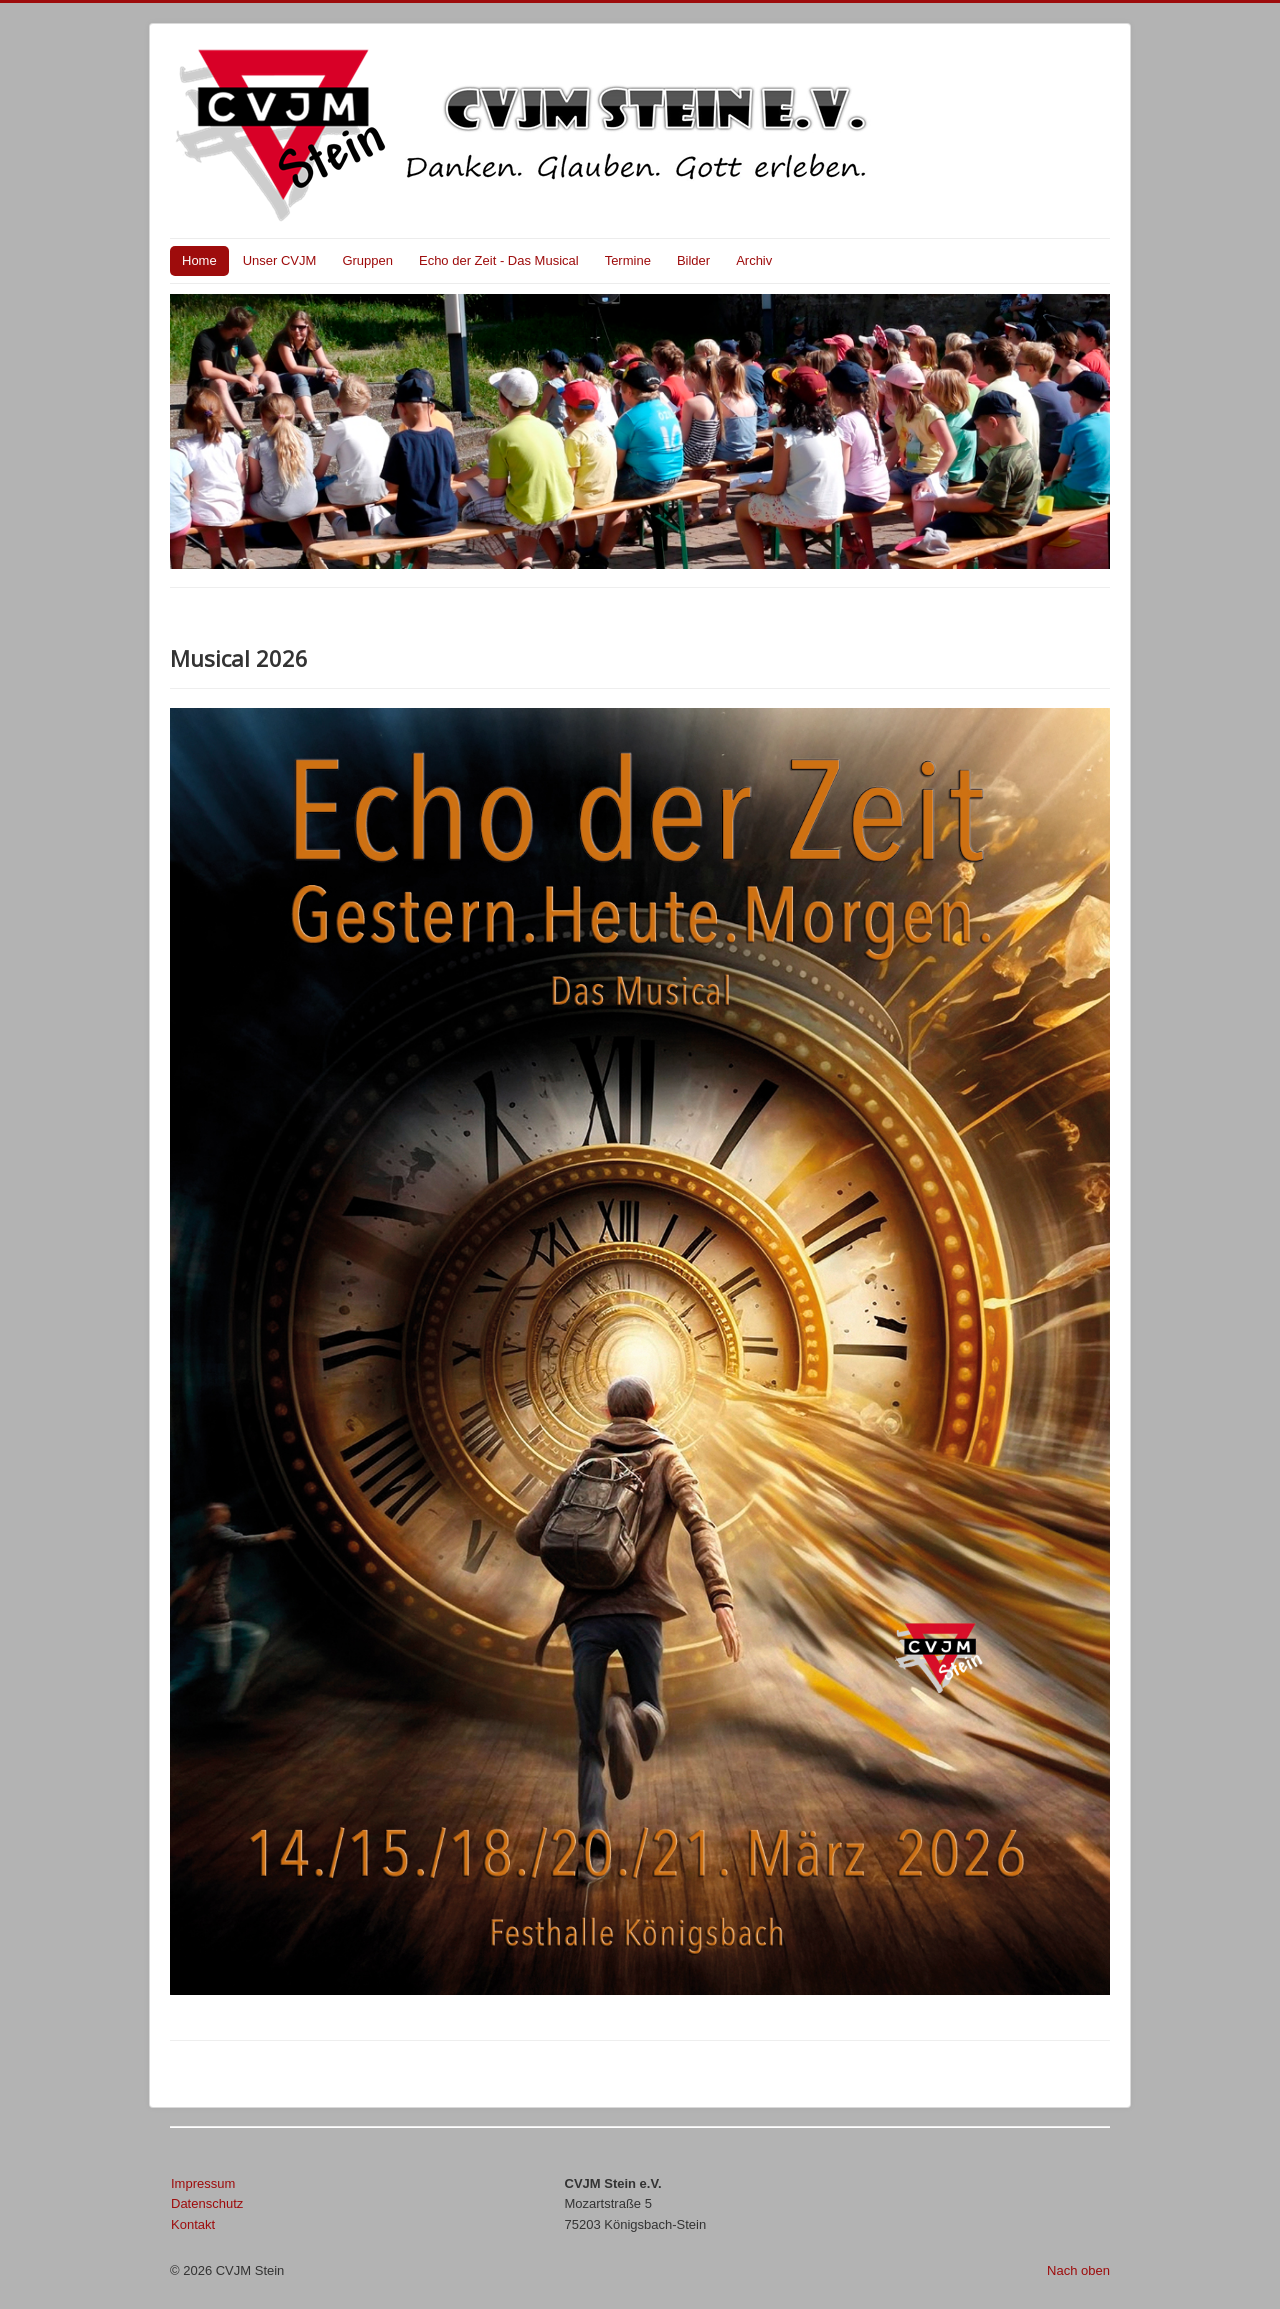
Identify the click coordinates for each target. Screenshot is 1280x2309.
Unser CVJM (280, 260)
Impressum (203, 2183)
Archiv (754, 260)
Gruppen (367, 260)
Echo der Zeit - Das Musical (499, 260)
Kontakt (193, 2224)
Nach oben (1078, 2270)
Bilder (693, 260)
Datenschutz (207, 2203)
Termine (628, 260)
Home (199, 260)
